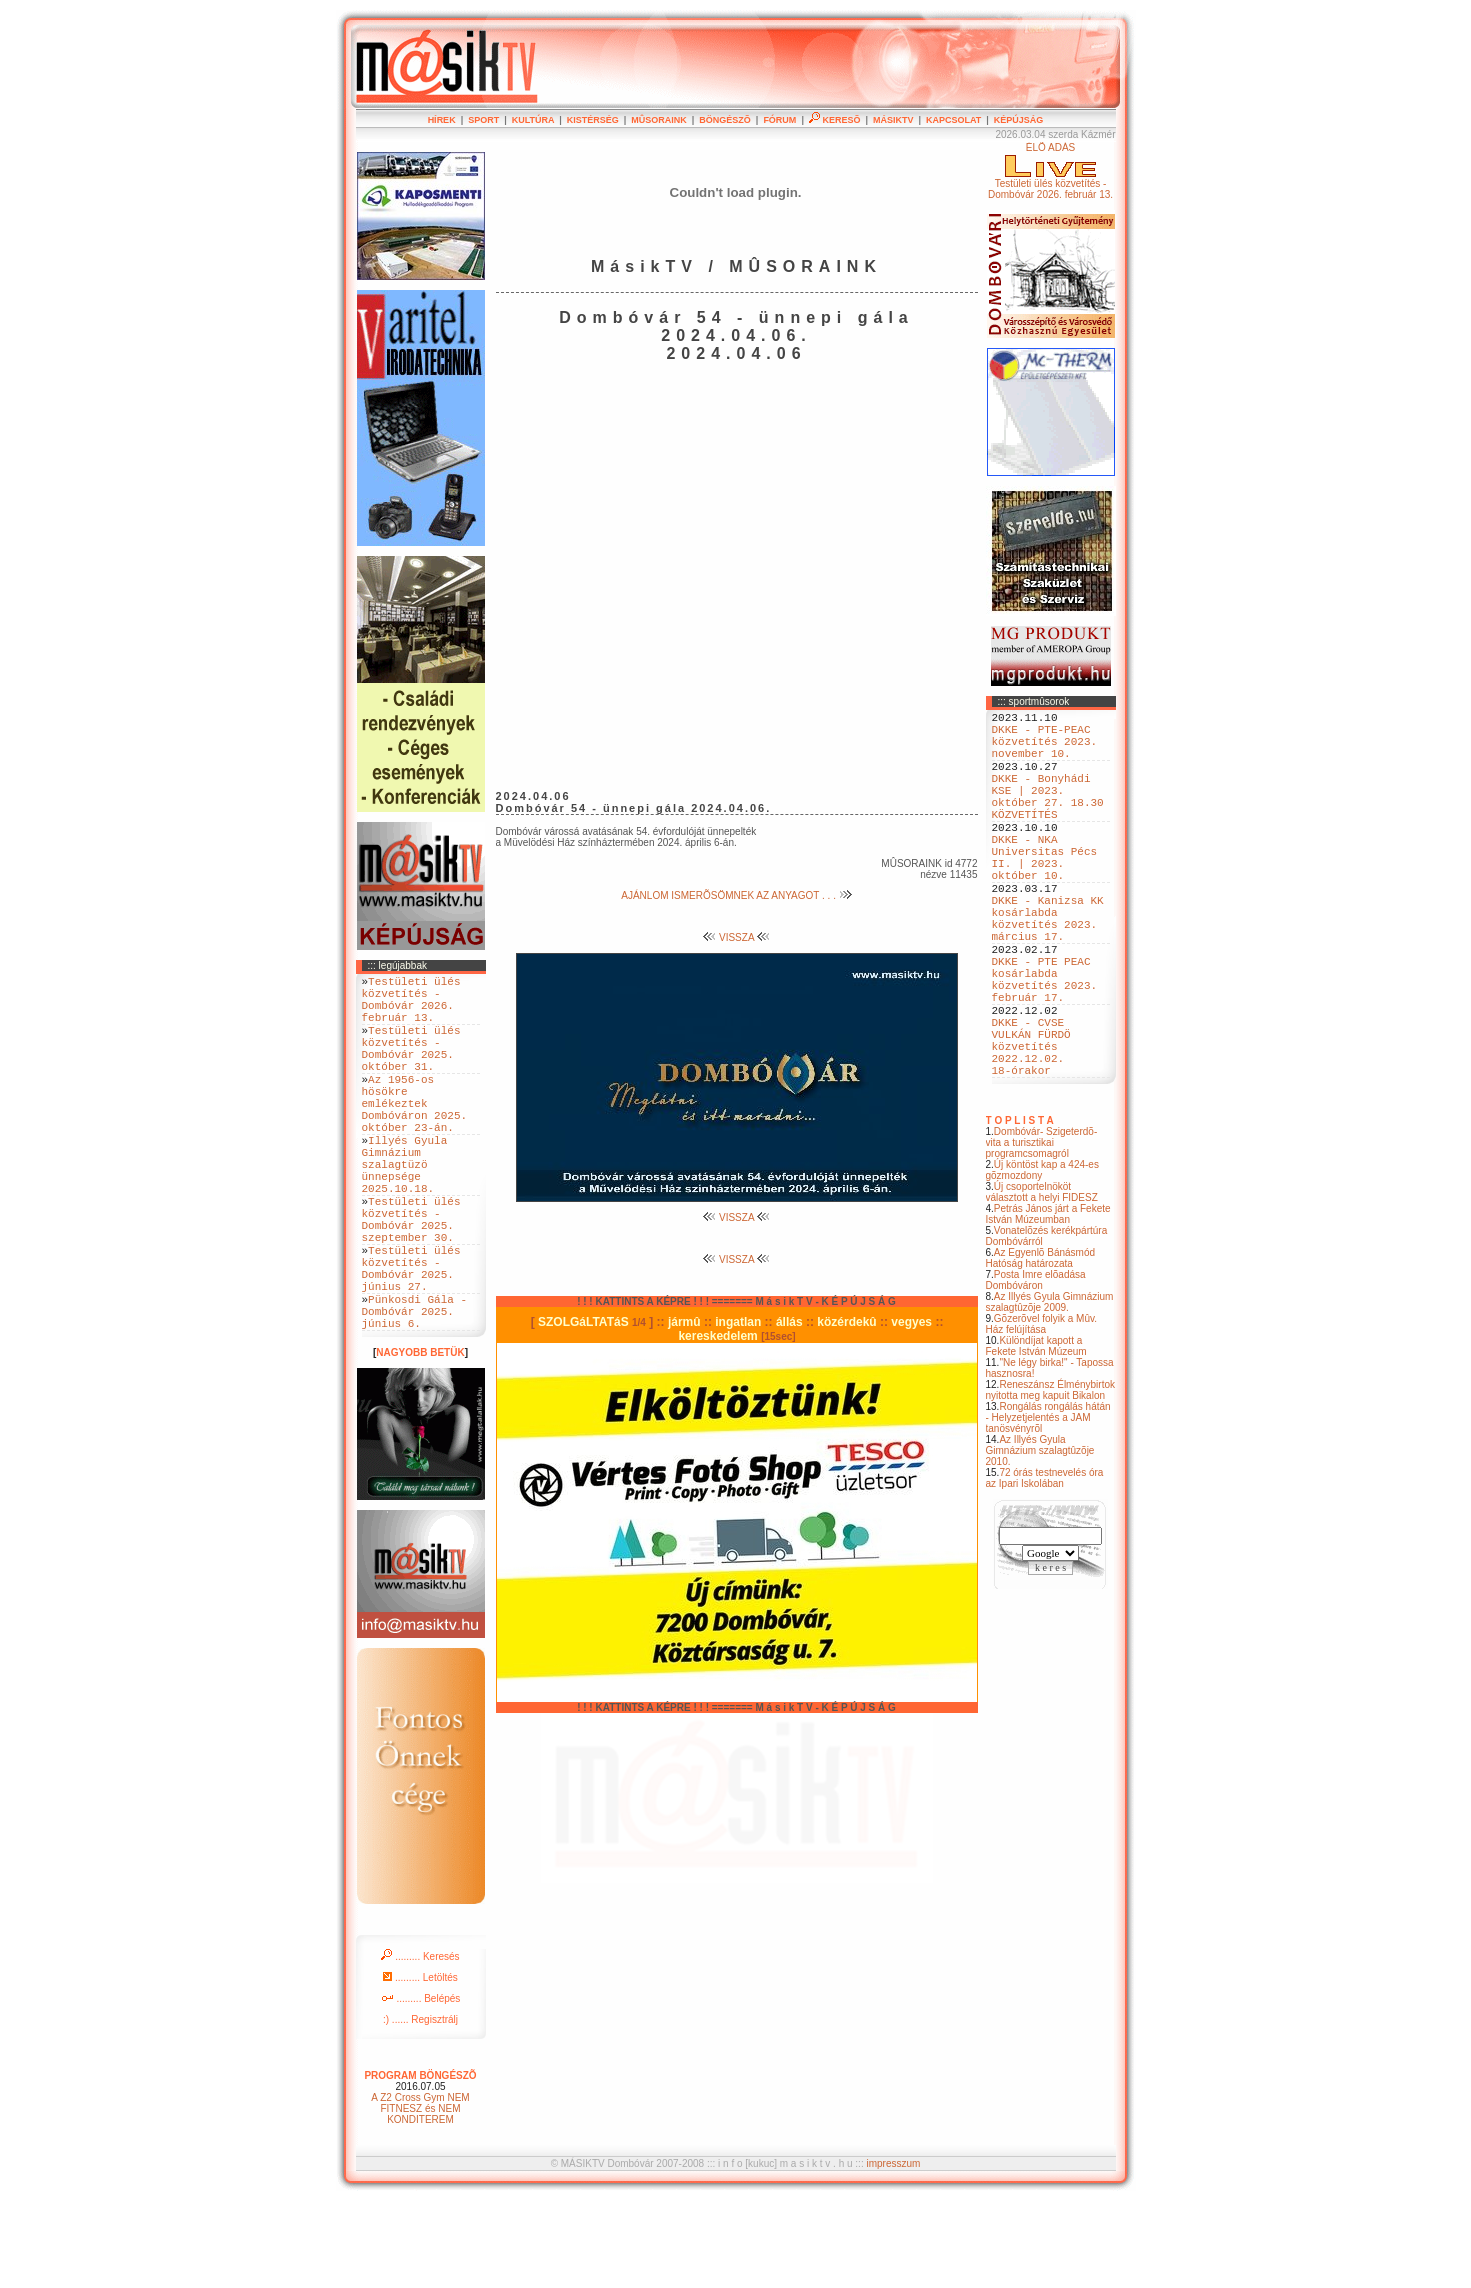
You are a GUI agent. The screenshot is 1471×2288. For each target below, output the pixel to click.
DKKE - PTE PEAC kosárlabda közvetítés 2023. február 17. (1045, 1046)
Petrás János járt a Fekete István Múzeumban (1048, 1304)
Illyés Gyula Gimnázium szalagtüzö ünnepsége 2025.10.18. (405, 1211)
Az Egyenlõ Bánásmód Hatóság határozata (1041, 1348)
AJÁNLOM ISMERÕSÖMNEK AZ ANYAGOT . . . (736, 895)
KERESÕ (835, 120)
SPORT (483, 120)
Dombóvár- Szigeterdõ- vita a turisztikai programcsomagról (1042, 1232)
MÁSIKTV (893, 120)
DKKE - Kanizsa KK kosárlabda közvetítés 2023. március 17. (1048, 970)
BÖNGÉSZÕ (725, 120)
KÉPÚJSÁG (1019, 120)
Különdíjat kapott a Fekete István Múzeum (1036, 1436)
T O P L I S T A (1020, 1210)
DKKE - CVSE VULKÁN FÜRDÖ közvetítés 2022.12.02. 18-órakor (1031, 1129)
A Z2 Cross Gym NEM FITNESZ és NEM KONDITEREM (420, 2195)
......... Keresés (420, 2043)
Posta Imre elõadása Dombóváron (1036, 1370)
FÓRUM (779, 120)
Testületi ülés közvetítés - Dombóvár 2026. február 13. (411, 1006)
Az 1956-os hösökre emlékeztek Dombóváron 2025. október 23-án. (415, 1135)
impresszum (893, 2250)
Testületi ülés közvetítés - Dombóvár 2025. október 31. (411, 1067)
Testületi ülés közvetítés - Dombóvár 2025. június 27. (411, 1341)
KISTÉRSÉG (593, 120)
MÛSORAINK (659, 120)
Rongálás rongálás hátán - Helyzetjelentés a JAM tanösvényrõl (1048, 1507)
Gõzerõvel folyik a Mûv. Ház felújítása (1042, 1414)
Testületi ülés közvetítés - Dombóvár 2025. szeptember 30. (411, 1280)
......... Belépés (421, 2085)
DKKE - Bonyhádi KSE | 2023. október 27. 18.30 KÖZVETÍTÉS (1048, 818)
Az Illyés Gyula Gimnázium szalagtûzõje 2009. (1050, 1392)
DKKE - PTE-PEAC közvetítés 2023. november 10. (1045, 749)
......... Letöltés (420, 2064)
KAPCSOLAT (953, 120)
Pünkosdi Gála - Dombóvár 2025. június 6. (415, 1394)
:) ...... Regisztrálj (420, 2106)
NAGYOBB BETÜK (420, 1439)
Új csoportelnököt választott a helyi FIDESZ (1042, 1282)
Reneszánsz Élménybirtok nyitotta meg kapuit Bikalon (1051, 1480)
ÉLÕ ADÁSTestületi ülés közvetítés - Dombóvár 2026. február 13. (1050, 171)
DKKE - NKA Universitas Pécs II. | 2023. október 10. (1045, 894)
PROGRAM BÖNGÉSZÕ (420, 2162)
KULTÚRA (533, 120)
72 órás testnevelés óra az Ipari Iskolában (1045, 1568)
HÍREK (442, 120)
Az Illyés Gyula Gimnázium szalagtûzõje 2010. (1040, 1540)
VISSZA (736, 937)
